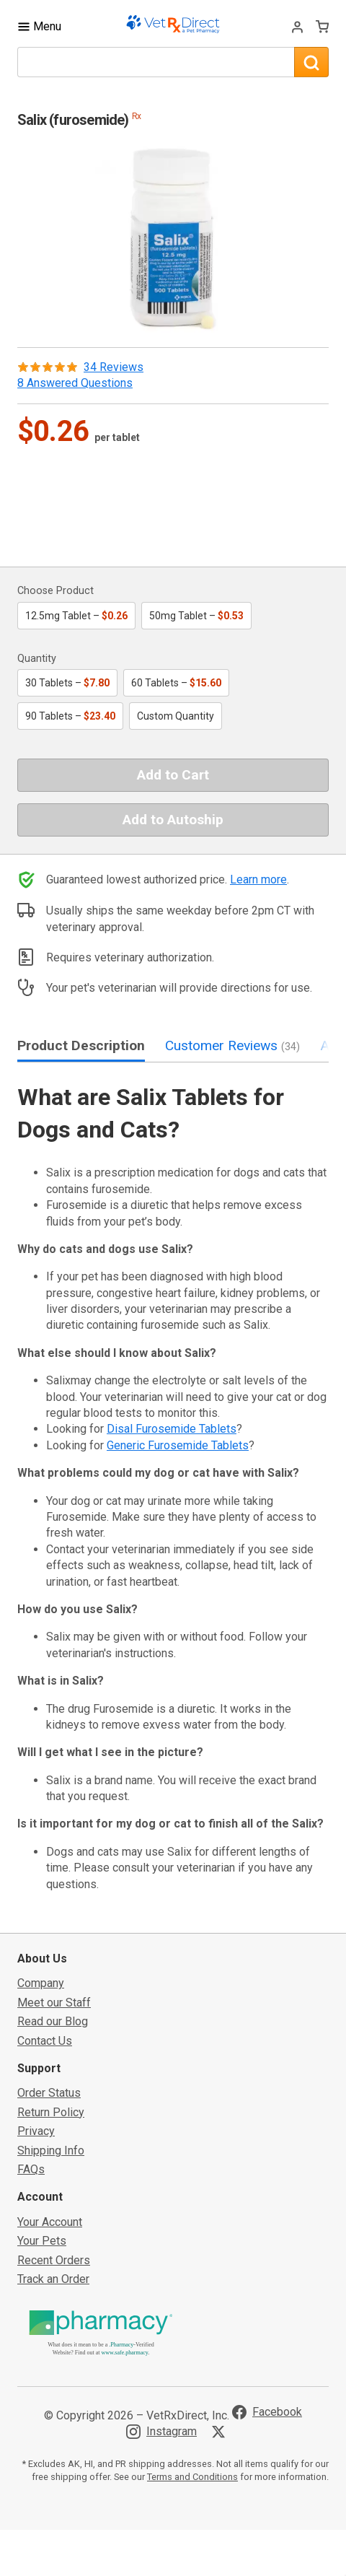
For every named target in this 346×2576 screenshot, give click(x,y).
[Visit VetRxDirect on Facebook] (267, 2412)
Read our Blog (52, 2021)
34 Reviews (113, 367)
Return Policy (50, 2112)
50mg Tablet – (196, 615)
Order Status (49, 2093)
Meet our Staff (54, 2002)
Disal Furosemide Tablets (171, 1429)
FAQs (31, 2169)
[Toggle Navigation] (39, 26)
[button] (173, 237)
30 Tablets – (67, 683)
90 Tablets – (70, 716)
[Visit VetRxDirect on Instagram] (161, 2432)
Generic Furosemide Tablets (178, 1445)
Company (40, 1983)
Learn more (258, 879)
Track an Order (53, 2279)
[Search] (311, 62)
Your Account (49, 2222)
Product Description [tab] (81, 1045)
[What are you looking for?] (155, 62)
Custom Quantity (175, 716)
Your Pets (41, 2241)
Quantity (36, 658)
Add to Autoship (173, 819)
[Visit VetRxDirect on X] (221, 2431)
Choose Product (55, 591)
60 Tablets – (176, 683)
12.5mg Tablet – (76, 615)
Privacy (36, 2131)
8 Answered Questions (75, 383)
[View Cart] (322, 26)
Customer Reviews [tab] (232, 1045)
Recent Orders (53, 2260)
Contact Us (44, 2041)
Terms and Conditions (192, 2476)
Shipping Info (50, 2150)
